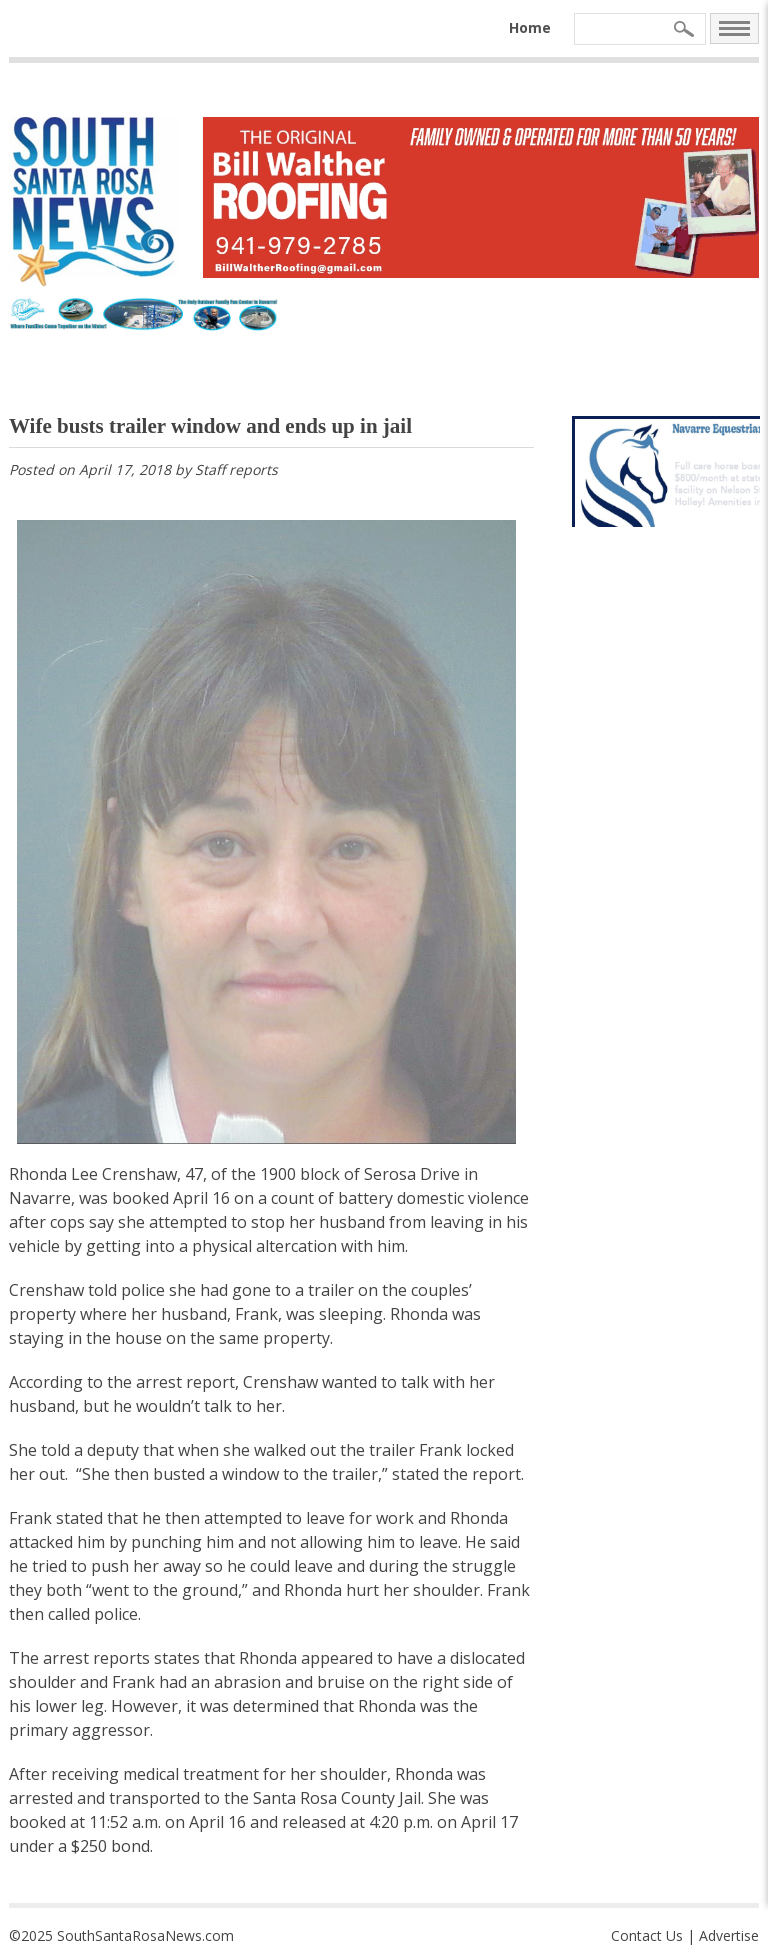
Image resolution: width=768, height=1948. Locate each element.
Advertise (729, 1935)
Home (530, 27)
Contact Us (647, 1935)
